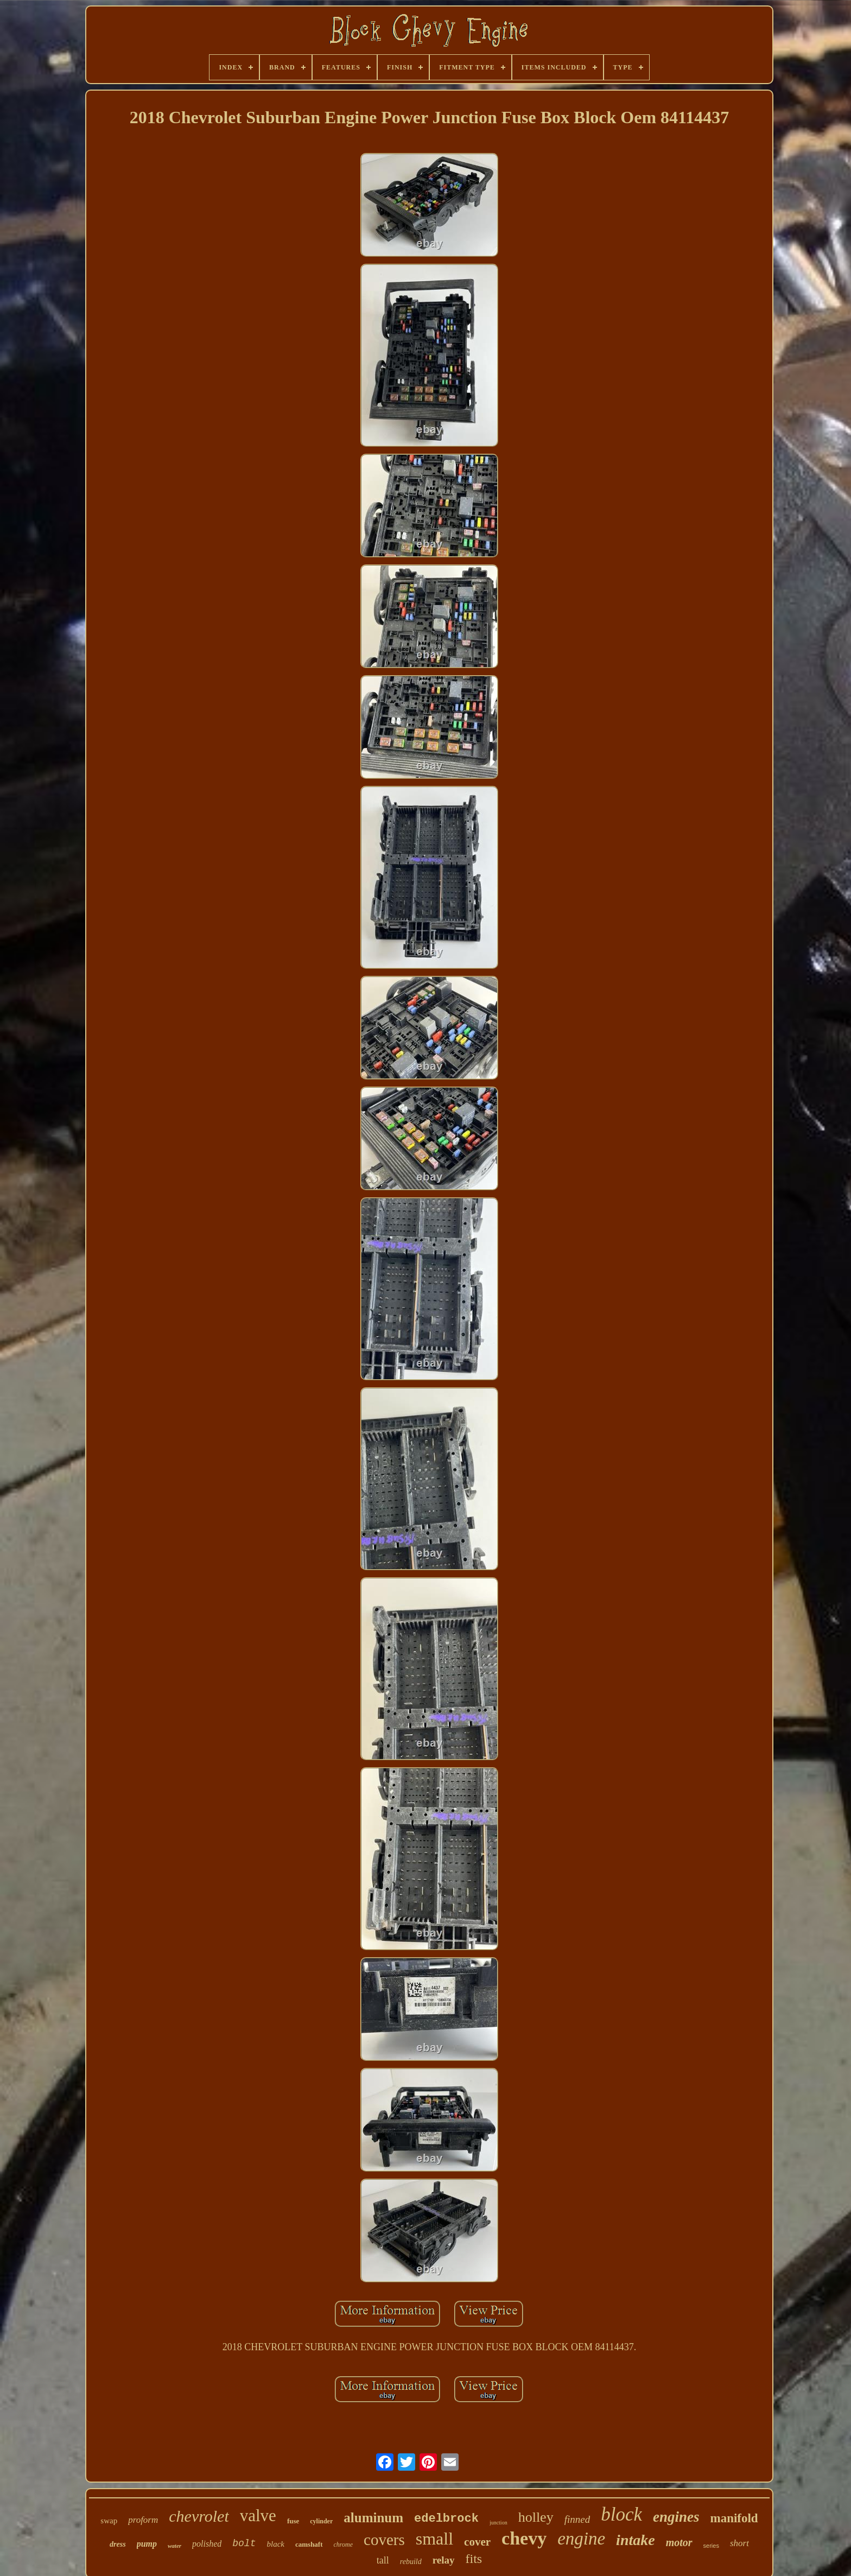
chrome (343, 2544)
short (739, 2543)
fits (474, 2559)
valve (258, 2515)
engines (676, 2517)
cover (477, 2541)
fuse (293, 2521)
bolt (244, 2543)
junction (498, 2523)
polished (206, 2543)
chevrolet (199, 2516)
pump (147, 2543)
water (174, 2545)
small (434, 2538)
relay (444, 2560)
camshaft (309, 2544)
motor (679, 2542)
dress (118, 2544)
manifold (734, 2518)
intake (635, 2539)
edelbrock (446, 2519)
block (621, 2514)
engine (581, 2538)
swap (108, 2520)
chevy (524, 2538)
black (275, 2544)
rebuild (411, 2562)
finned (577, 2519)
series (711, 2545)
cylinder (321, 2521)
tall (383, 2560)
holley (536, 2517)
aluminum (373, 2517)
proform (143, 2520)
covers (384, 2539)
